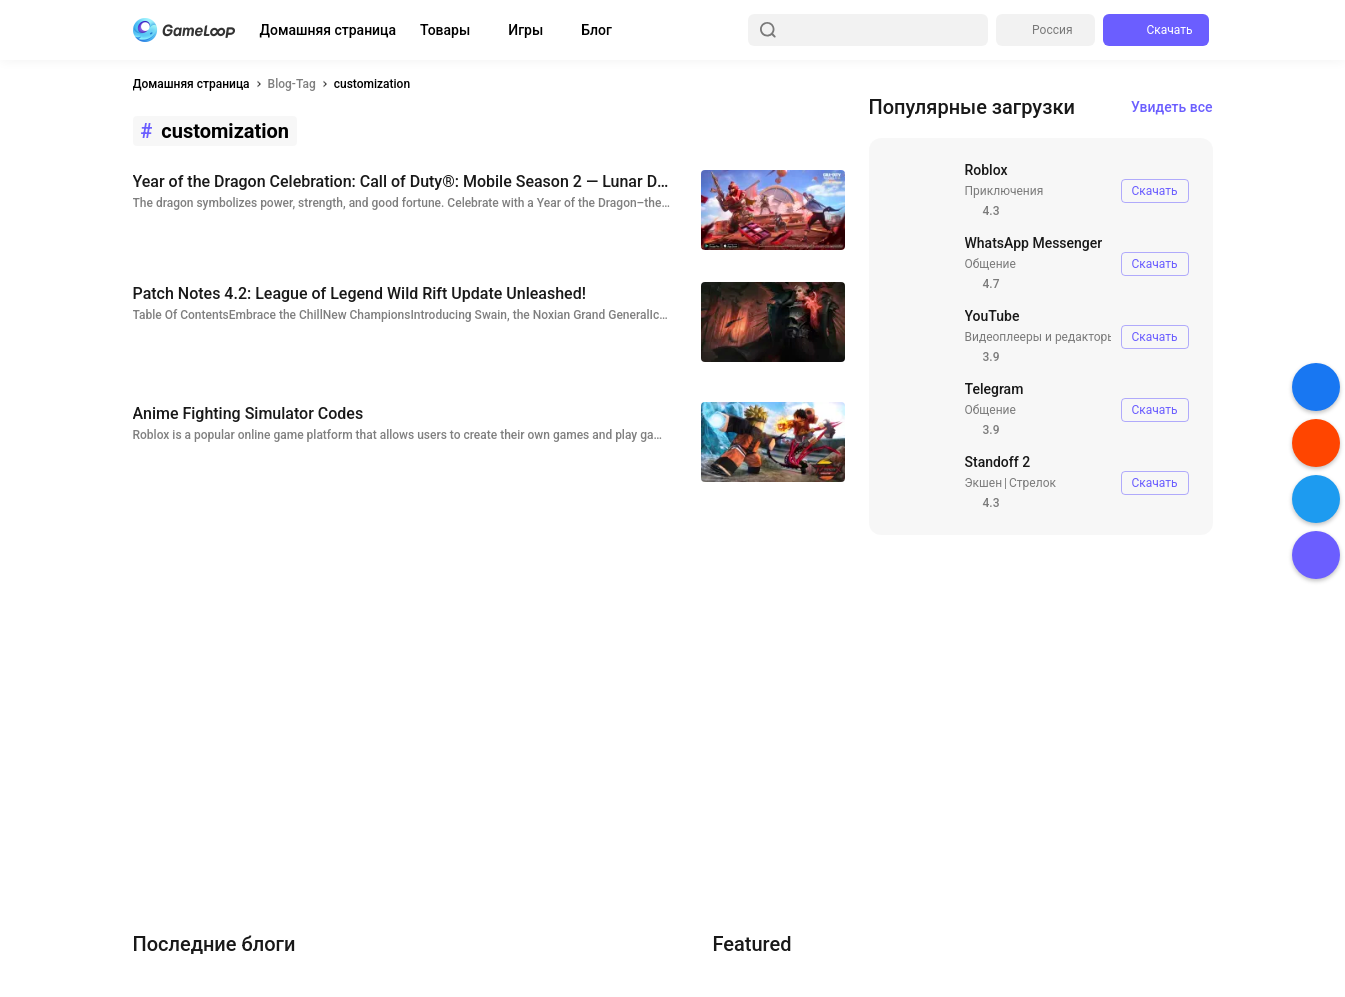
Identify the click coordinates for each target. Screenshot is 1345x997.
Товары (445, 30)
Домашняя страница (328, 30)
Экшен (984, 483)
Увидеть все (1172, 107)
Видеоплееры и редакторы (1041, 337)
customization (372, 84)
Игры (525, 30)
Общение (990, 264)
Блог (596, 30)
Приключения (1004, 191)
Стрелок (1032, 483)
